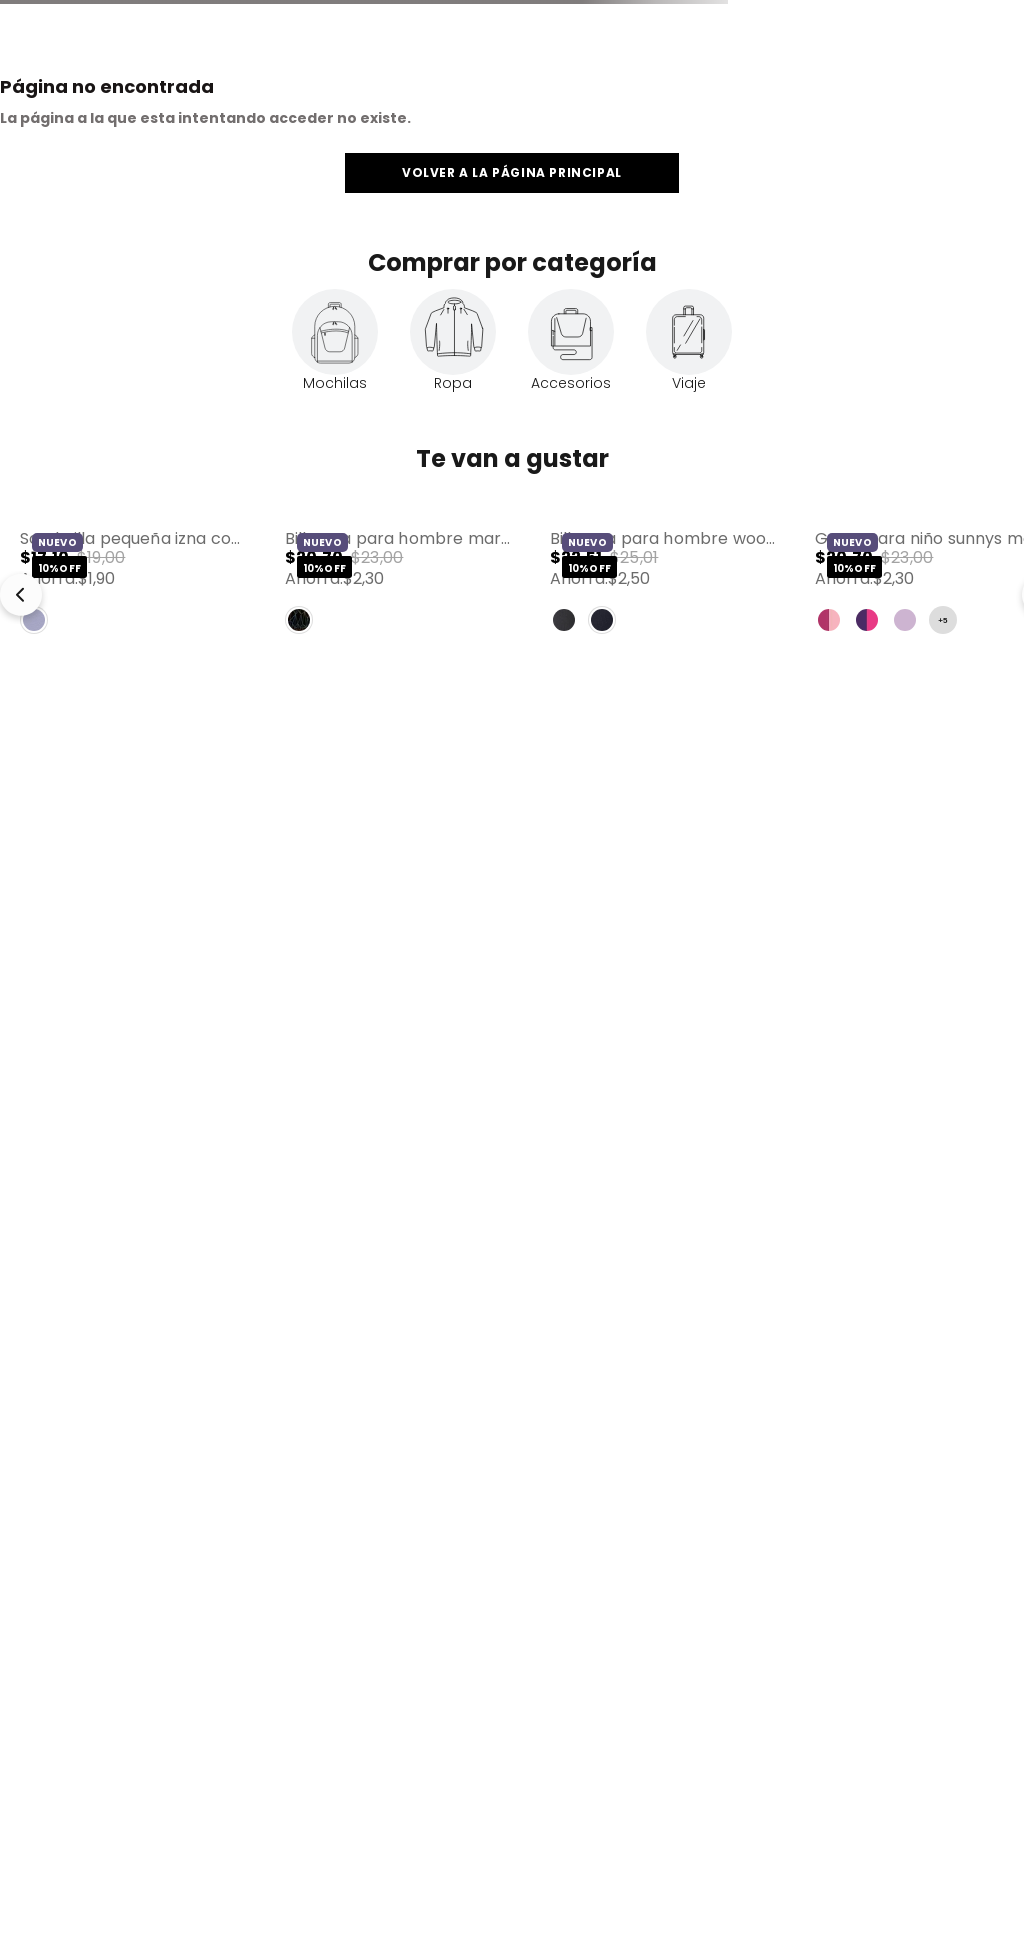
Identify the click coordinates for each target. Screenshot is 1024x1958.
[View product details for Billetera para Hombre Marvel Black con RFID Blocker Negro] (399, 586)
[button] (134, 586)
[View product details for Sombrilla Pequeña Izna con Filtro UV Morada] (134, 586)
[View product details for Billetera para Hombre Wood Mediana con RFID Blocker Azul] (664, 586)
